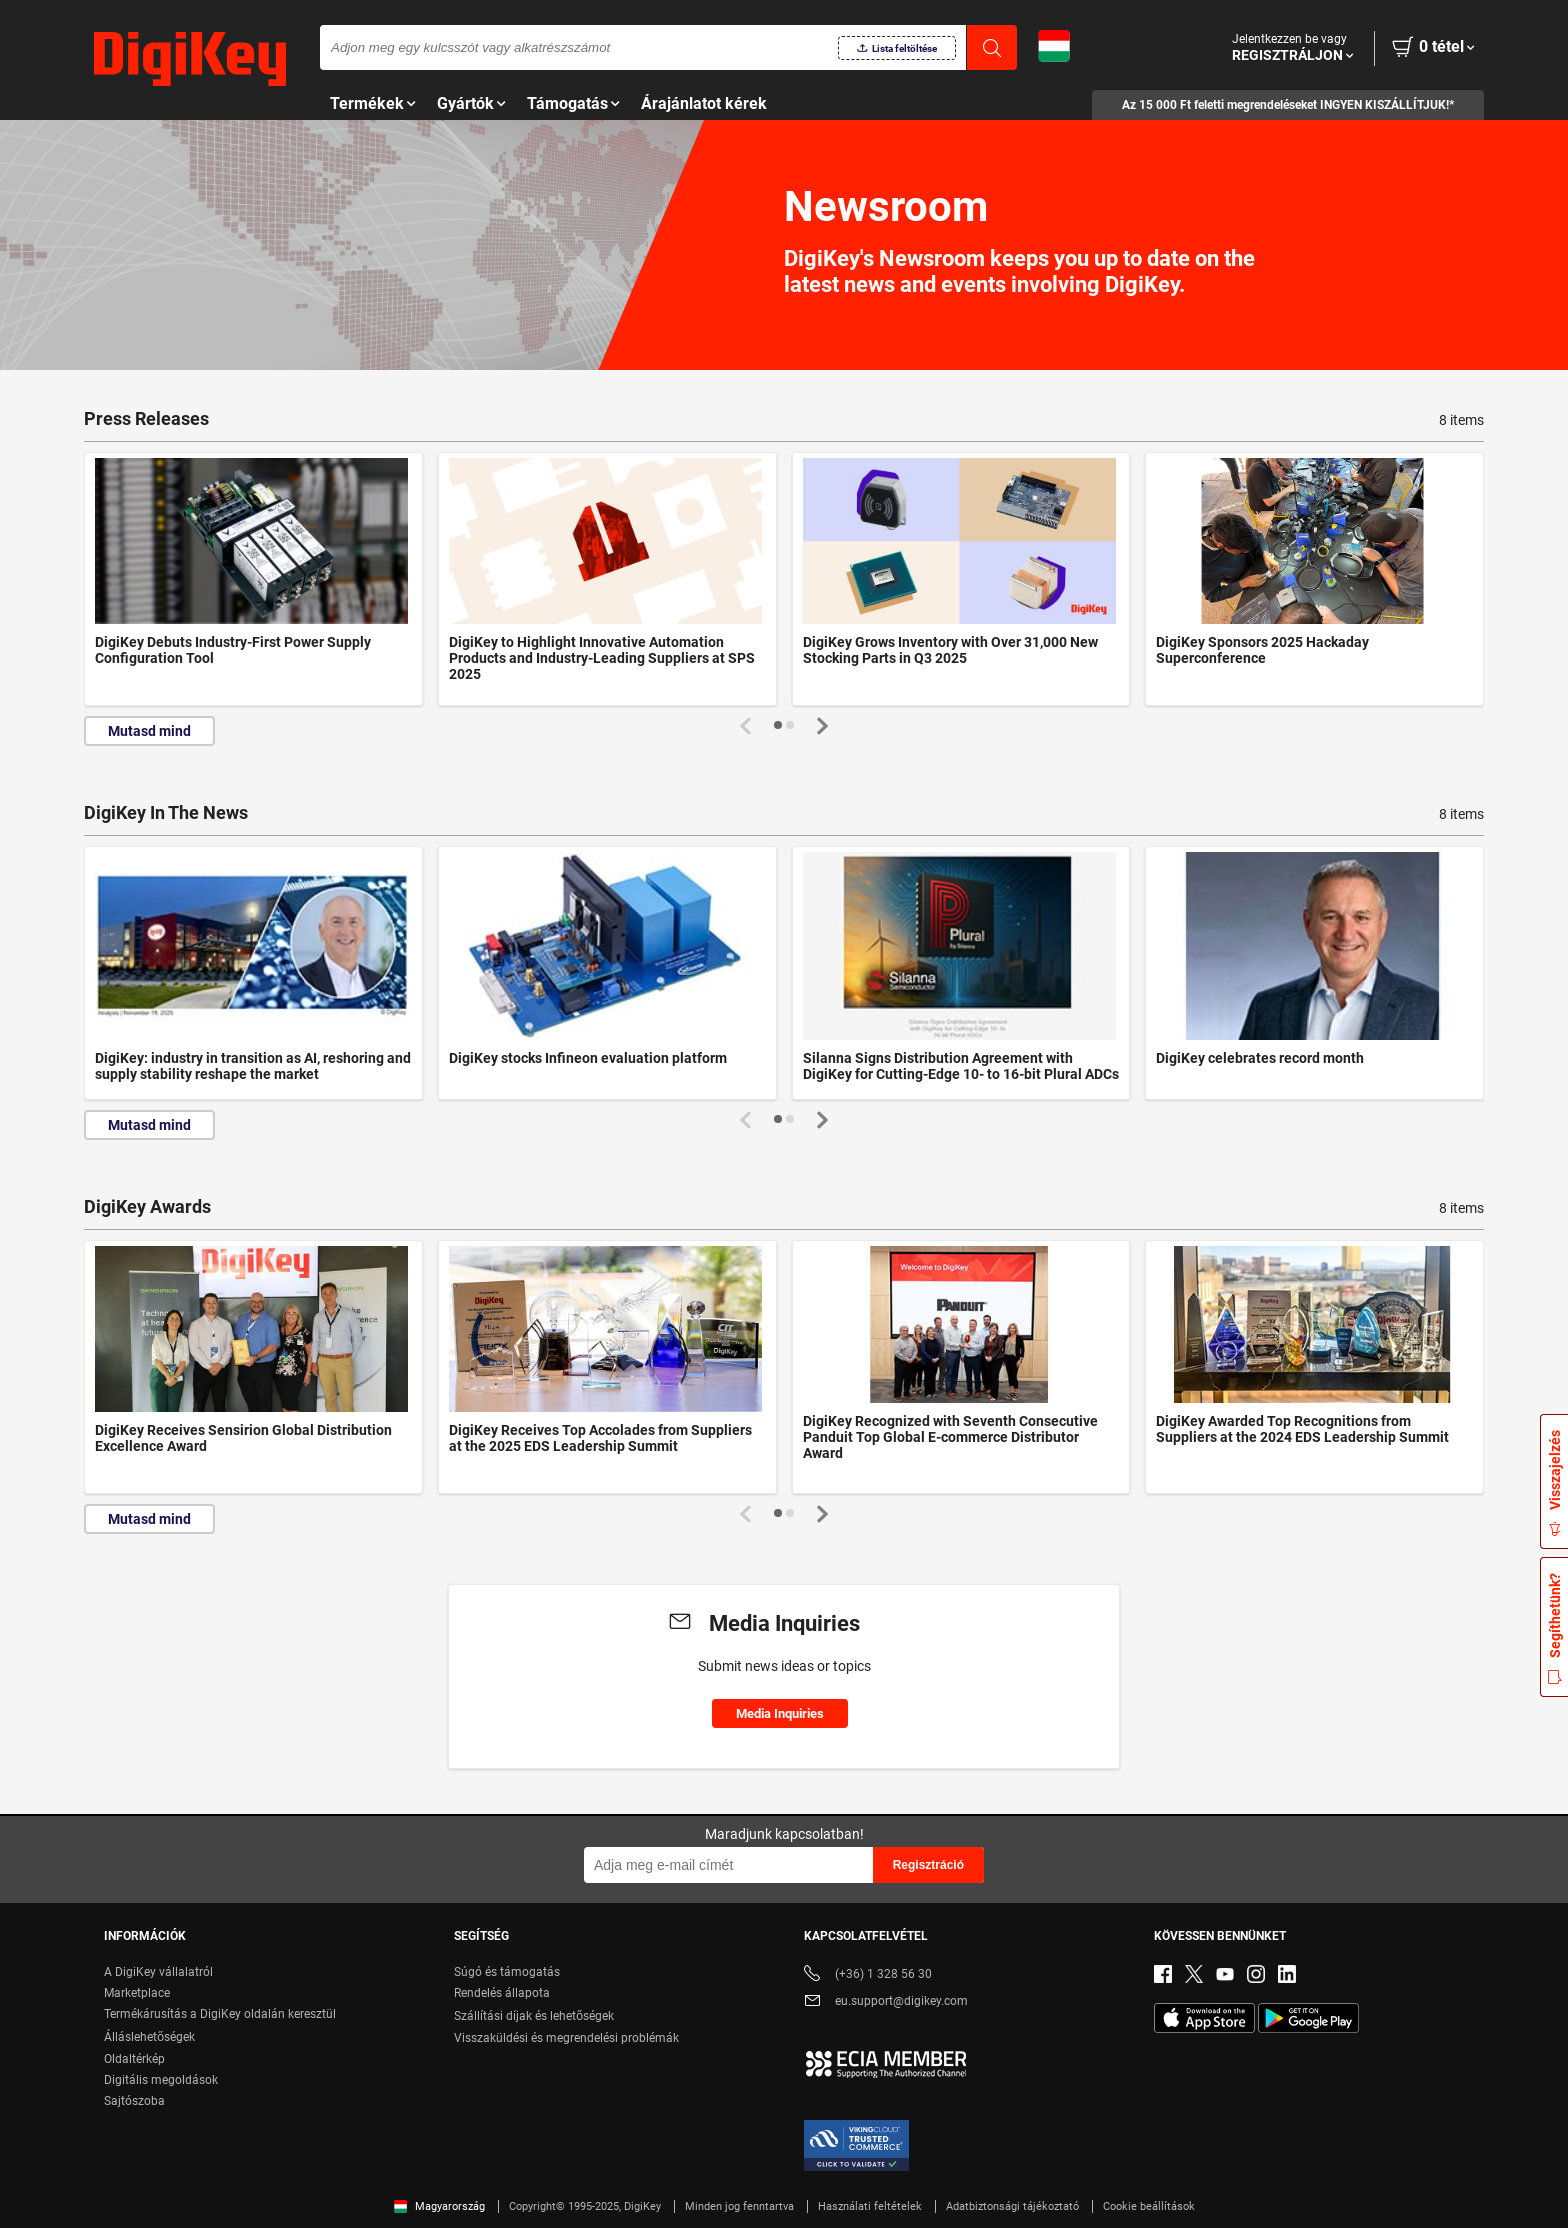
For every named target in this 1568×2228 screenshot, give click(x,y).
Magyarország (439, 2206)
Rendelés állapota (502, 1993)
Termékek (367, 103)
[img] (190, 60)
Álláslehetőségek (149, 2037)
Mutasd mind (149, 731)
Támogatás (567, 103)
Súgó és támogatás (507, 1972)
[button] (778, 725)
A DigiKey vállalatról (158, 1972)
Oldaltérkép (134, 2059)
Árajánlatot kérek (704, 103)
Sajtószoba (134, 2101)
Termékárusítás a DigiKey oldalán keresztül (220, 2014)
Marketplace (137, 1993)
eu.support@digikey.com (886, 2002)
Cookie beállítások (1149, 2206)
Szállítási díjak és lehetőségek (534, 2016)
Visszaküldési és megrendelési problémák (566, 2038)
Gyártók (465, 103)
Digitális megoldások (161, 2080)
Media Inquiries (780, 1713)
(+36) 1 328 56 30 (868, 1975)
